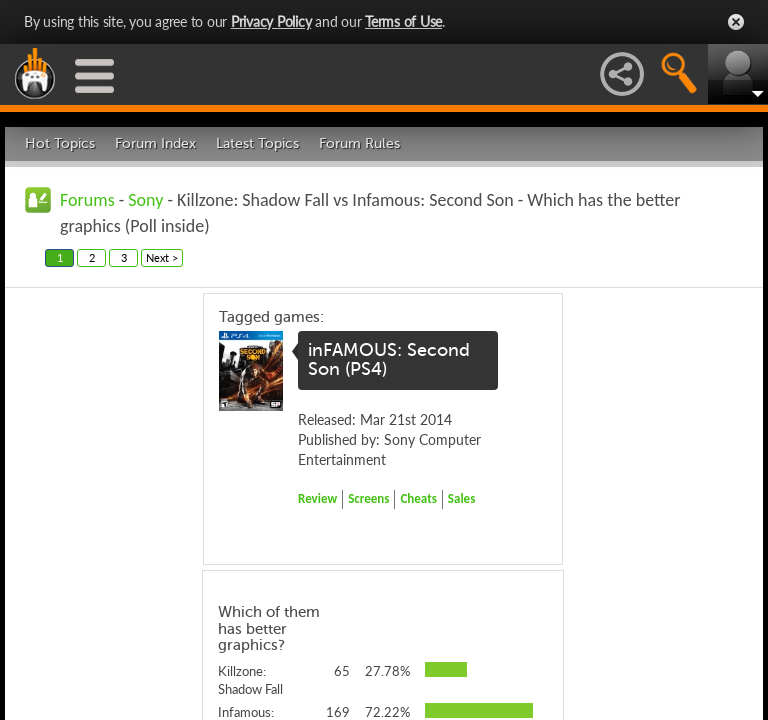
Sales (462, 498)
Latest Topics (257, 143)
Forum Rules (359, 143)
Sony (145, 200)
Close (736, 22)
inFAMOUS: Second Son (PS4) (389, 360)
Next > (162, 257)
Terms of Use (403, 21)
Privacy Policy (271, 21)
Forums (87, 200)
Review (317, 498)
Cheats (418, 498)
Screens (368, 498)
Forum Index (155, 143)
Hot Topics (60, 143)
